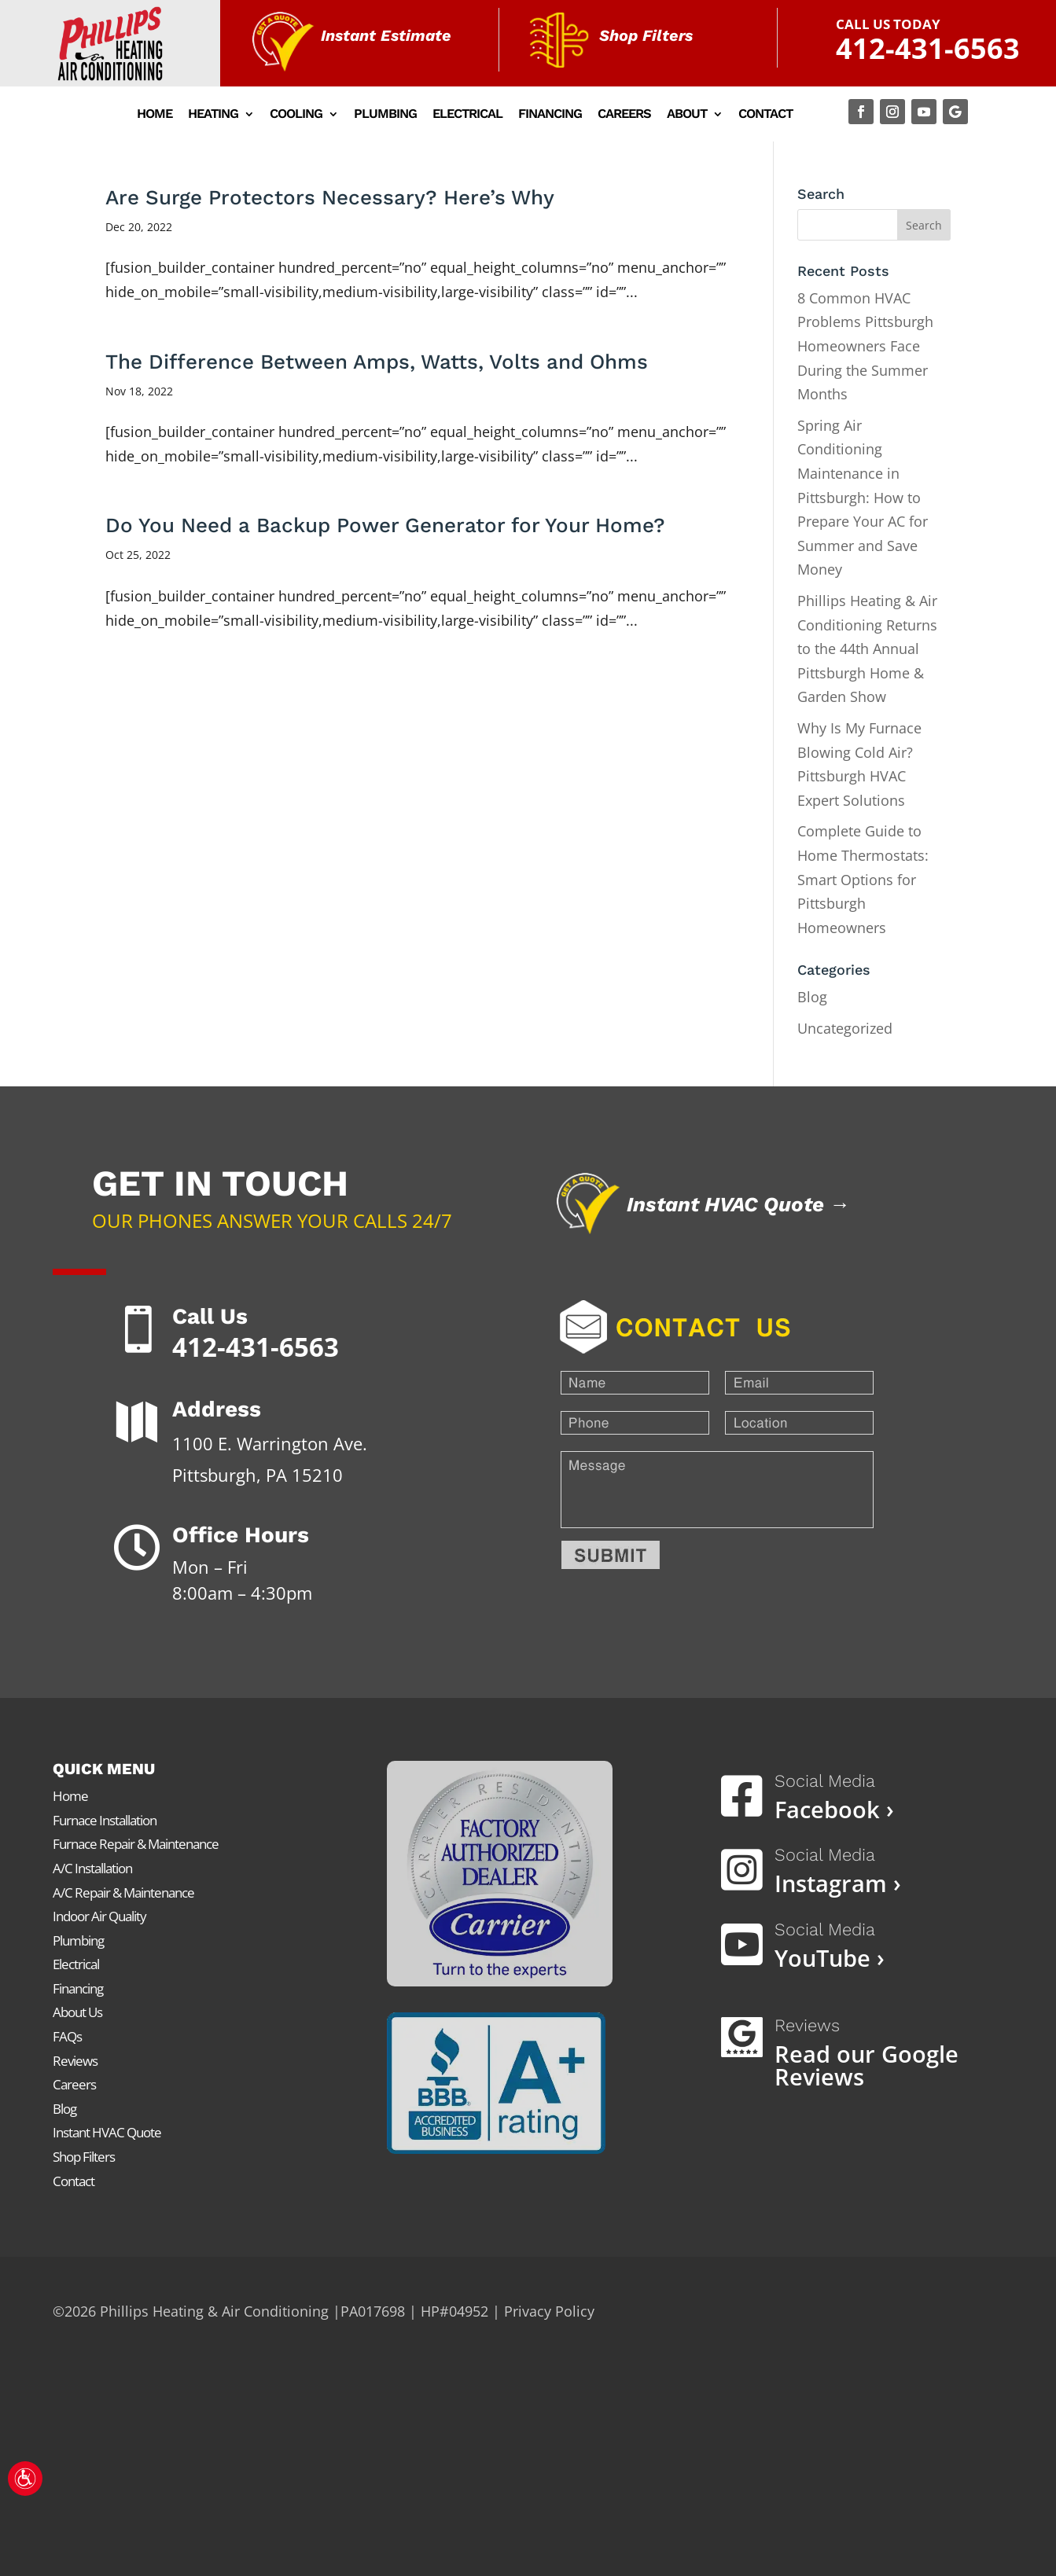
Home (154, 114)
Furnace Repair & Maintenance (136, 1844)
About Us (77, 2012)
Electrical (467, 114)
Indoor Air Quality (99, 1916)
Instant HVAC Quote (107, 2132)
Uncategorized (844, 1028)
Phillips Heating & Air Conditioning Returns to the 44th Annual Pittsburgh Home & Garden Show (867, 648)
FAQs (67, 2036)
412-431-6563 (928, 48)
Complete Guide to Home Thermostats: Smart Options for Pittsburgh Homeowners (863, 878)
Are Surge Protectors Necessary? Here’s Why (329, 197)
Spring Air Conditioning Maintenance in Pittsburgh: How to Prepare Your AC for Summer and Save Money (862, 497)
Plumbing (385, 114)
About (687, 114)
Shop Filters (84, 2157)
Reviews (75, 2061)
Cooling (296, 114)
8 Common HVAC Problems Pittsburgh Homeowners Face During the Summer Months (865, 345)
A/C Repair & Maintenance (123, 1892)
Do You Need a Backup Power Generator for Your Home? (385, 525)
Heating (213, 114)
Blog (812, 996)
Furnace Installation (104, 1820)
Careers (624, 114)
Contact (765, 114)
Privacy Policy (549, 2311)
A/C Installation (92, 1868)
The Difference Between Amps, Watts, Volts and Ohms (376, 361)
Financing (550, 114)
